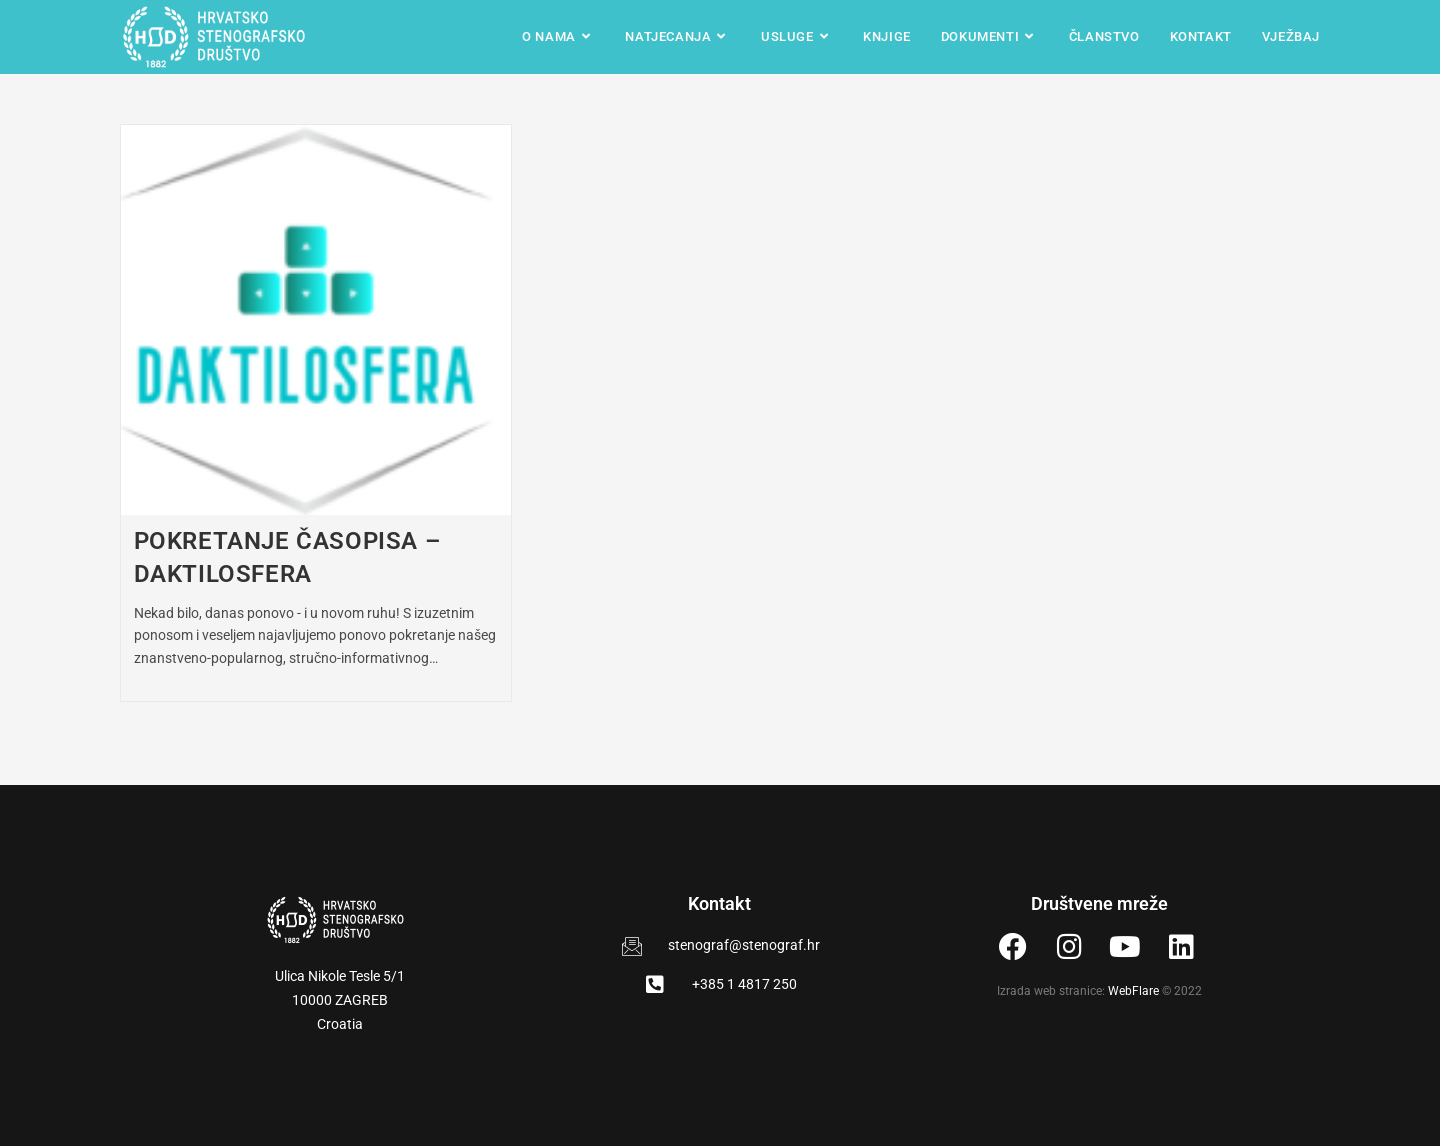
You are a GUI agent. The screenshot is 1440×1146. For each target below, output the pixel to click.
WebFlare (1133, 991)
